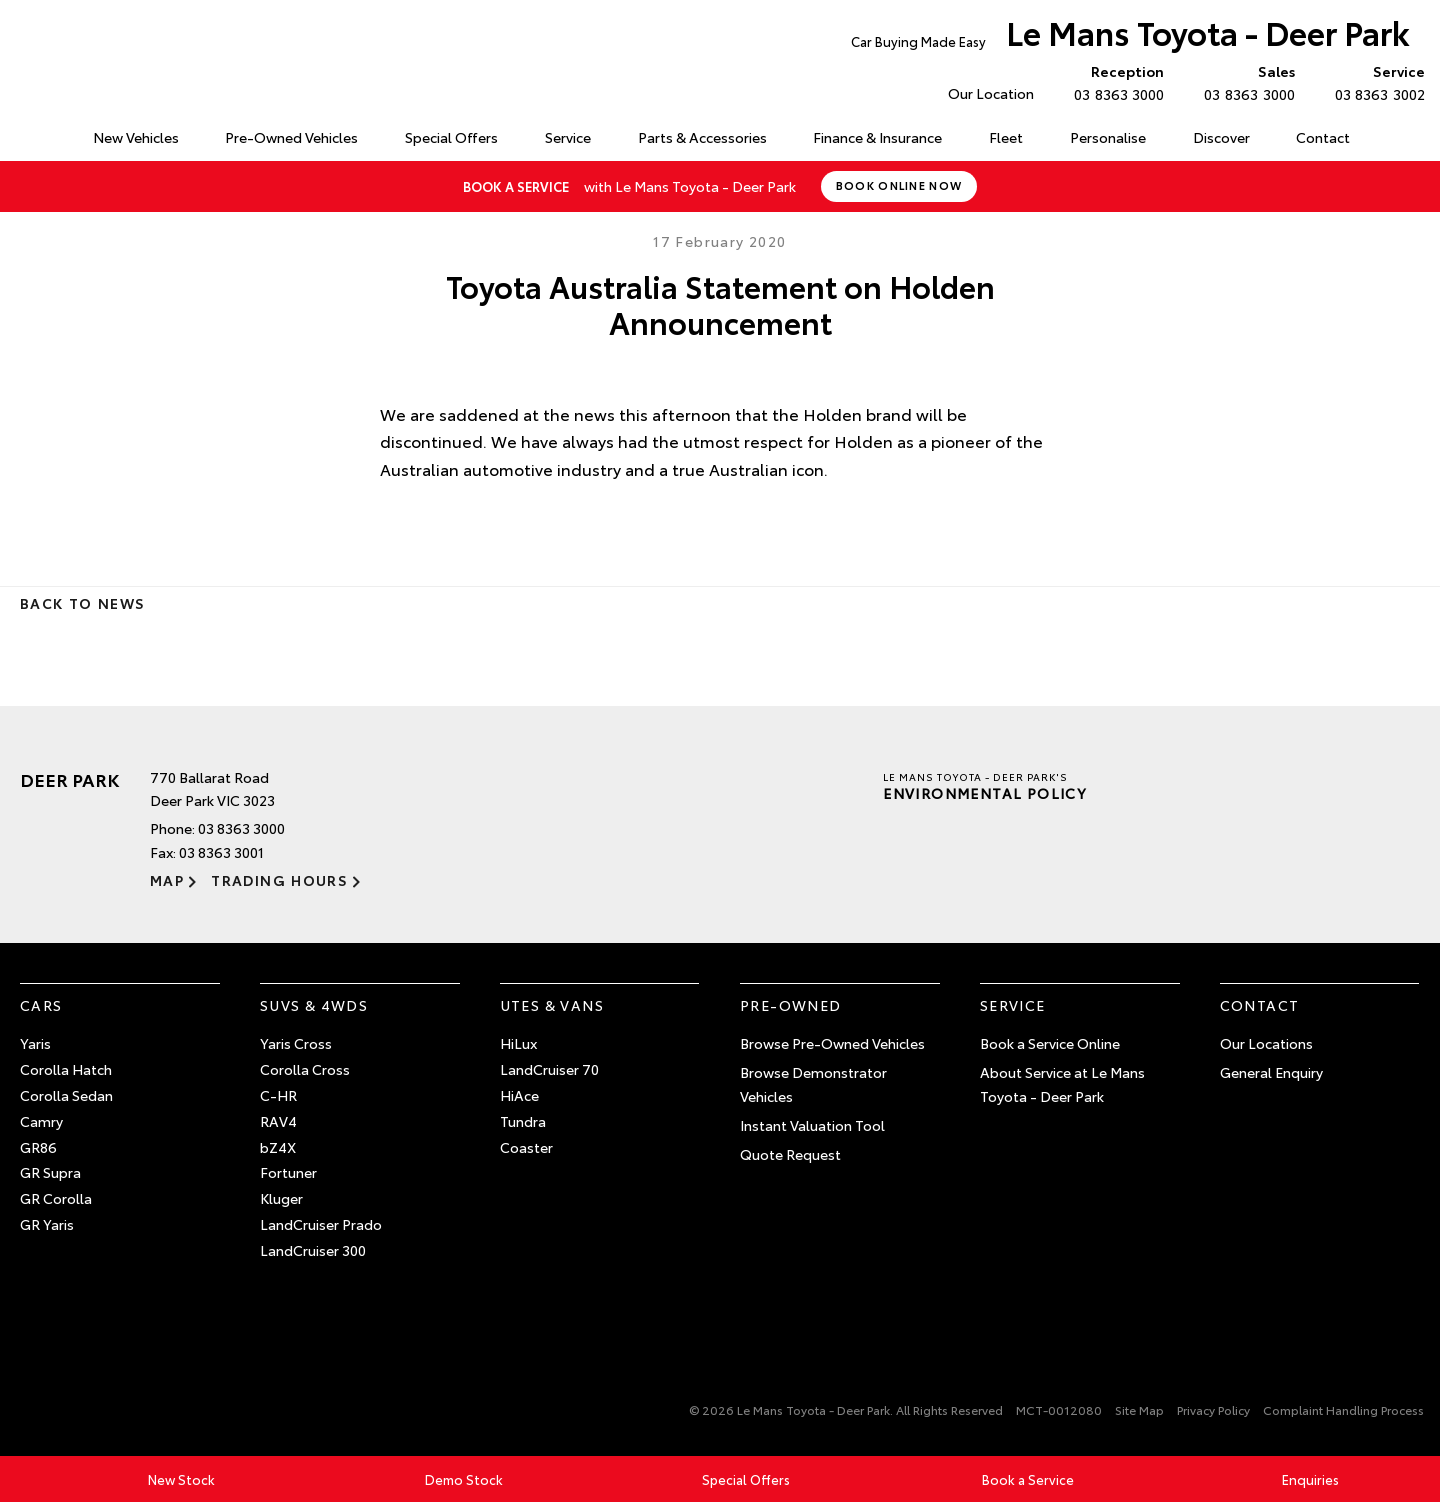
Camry (41, 1121)
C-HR (278, 1095)
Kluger (281, 1198)
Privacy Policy (1213, 1409)
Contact (1323, 137)
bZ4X (278, 1147)
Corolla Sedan (66, 1095)
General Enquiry (1271, 1072)
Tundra (523, 1121)
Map (167, 880)
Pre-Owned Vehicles (291, 137)
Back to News (82, 603)
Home (23, 133)
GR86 (38, 1147)
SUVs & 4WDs (314, 1005)
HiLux (518, 1043)
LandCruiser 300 (313, 1250)
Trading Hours (279, 880)
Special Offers (451, 137)
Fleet (1006, 137)
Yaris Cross (296, 1043)
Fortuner (288, 1172)
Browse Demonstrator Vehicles (813, 1084)
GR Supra (50, 1172)
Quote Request (790, 1154)
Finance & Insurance (877, 137)
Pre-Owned (791, 1005)
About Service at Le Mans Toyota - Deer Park (1062, 1084)
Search (1395, 138)
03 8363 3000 (1114, 82)
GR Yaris (47, 1224)
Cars (41, 1005)
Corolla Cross (305, 1069)
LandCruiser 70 (549, 1069)
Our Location (991, 93)
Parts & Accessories (702, 137)
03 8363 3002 (1375, 82)
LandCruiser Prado (321, 1224)
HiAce (519, 1095)
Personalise (1108, 137)
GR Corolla (56, 1198)
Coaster (526, 1147)
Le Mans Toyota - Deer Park (1130, 36)
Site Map (1139, 1409)
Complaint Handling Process (1343, 1409)
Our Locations (1266, 1043)
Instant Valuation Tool (812, 1125)
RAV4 (278, 1121)
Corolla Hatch (66, 1069)
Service (568, 137)
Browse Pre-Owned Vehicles (832, 1043)
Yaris (35, 1043)
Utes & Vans (552, 1005)
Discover (1221, 137)
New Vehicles (136, 137)
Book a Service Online (1050, 1043)
